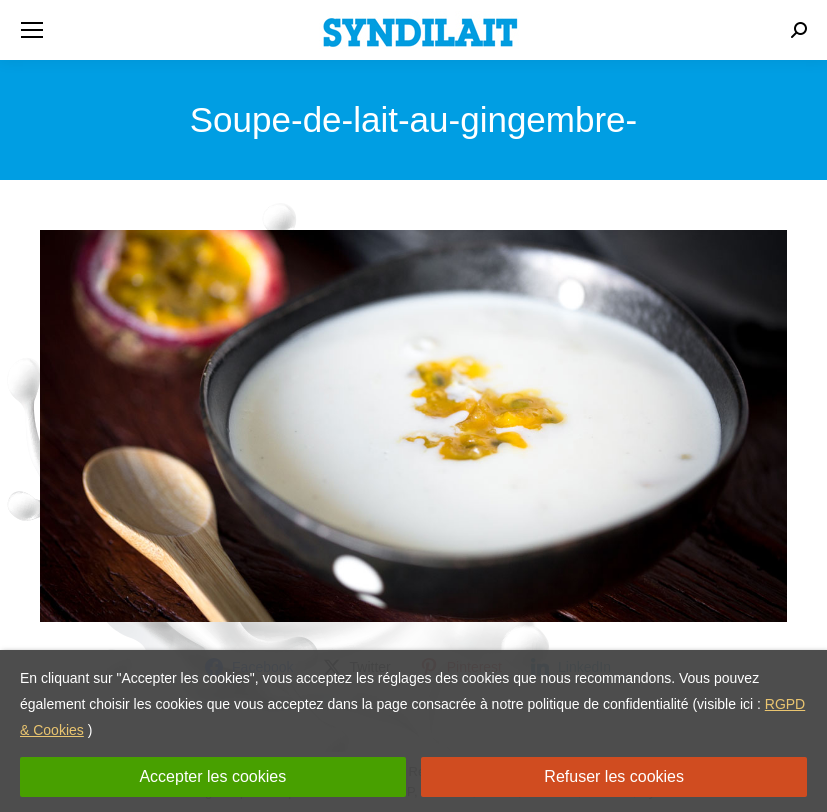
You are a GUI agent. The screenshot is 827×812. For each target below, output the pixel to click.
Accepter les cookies (212, 776)
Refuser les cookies (614, 776)
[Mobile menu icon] (32, 30)
